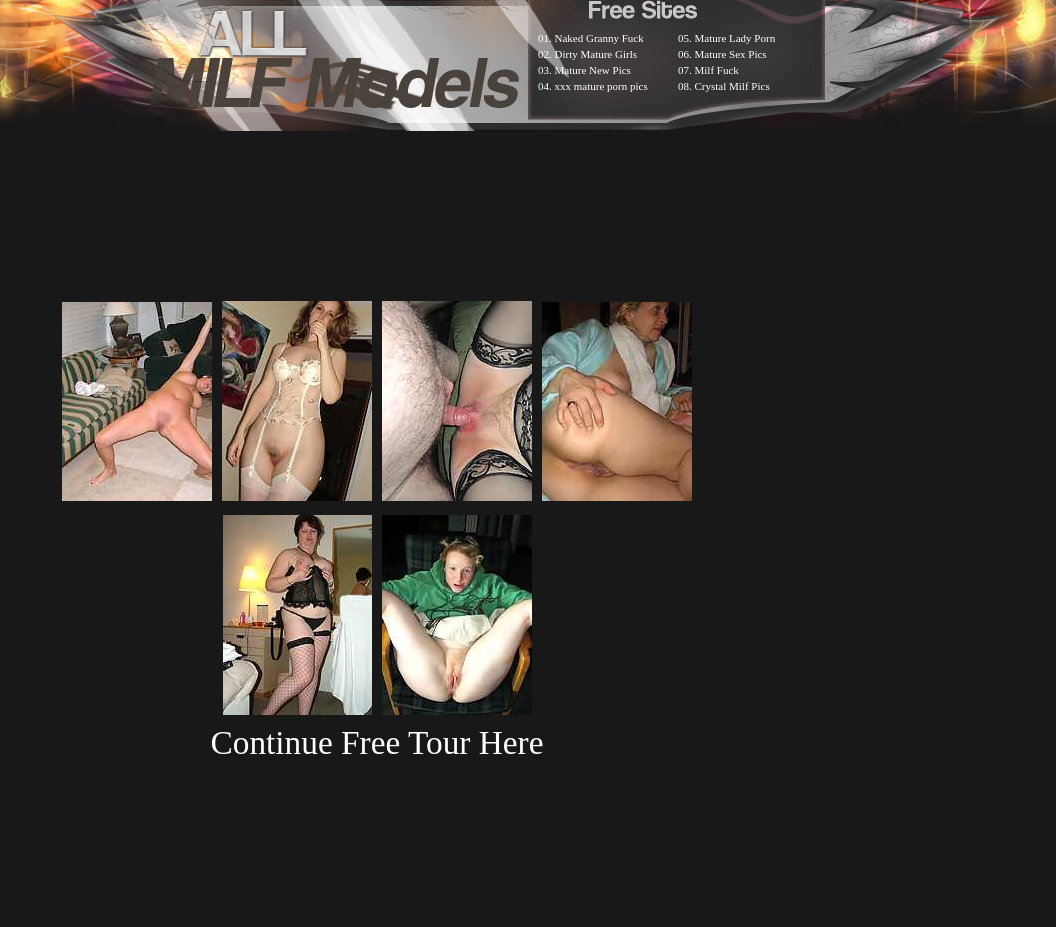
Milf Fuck (717, 70)
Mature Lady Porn (735, 38)
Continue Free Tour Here (376, 742)
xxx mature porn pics (601, 86)
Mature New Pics (593, 70)
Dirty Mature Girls (596, 54)
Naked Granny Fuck (599, 38)
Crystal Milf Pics (732, 86)
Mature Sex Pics (731, 54)
